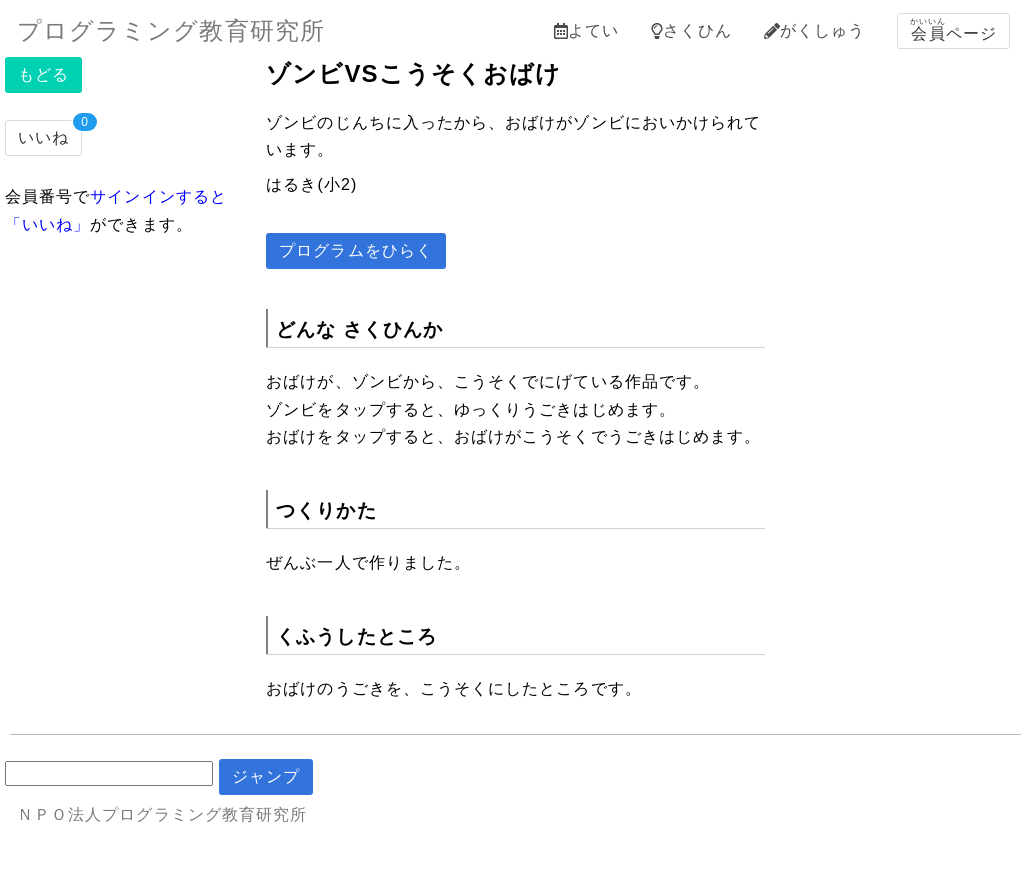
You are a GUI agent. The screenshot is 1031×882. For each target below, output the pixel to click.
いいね (43, 137)
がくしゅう (814, 30)
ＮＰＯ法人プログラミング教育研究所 (162, 814)
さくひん (691, 30)
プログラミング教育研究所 (171, 30)
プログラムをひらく (356, 250)
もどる (43, 74)
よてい (586, 30)
